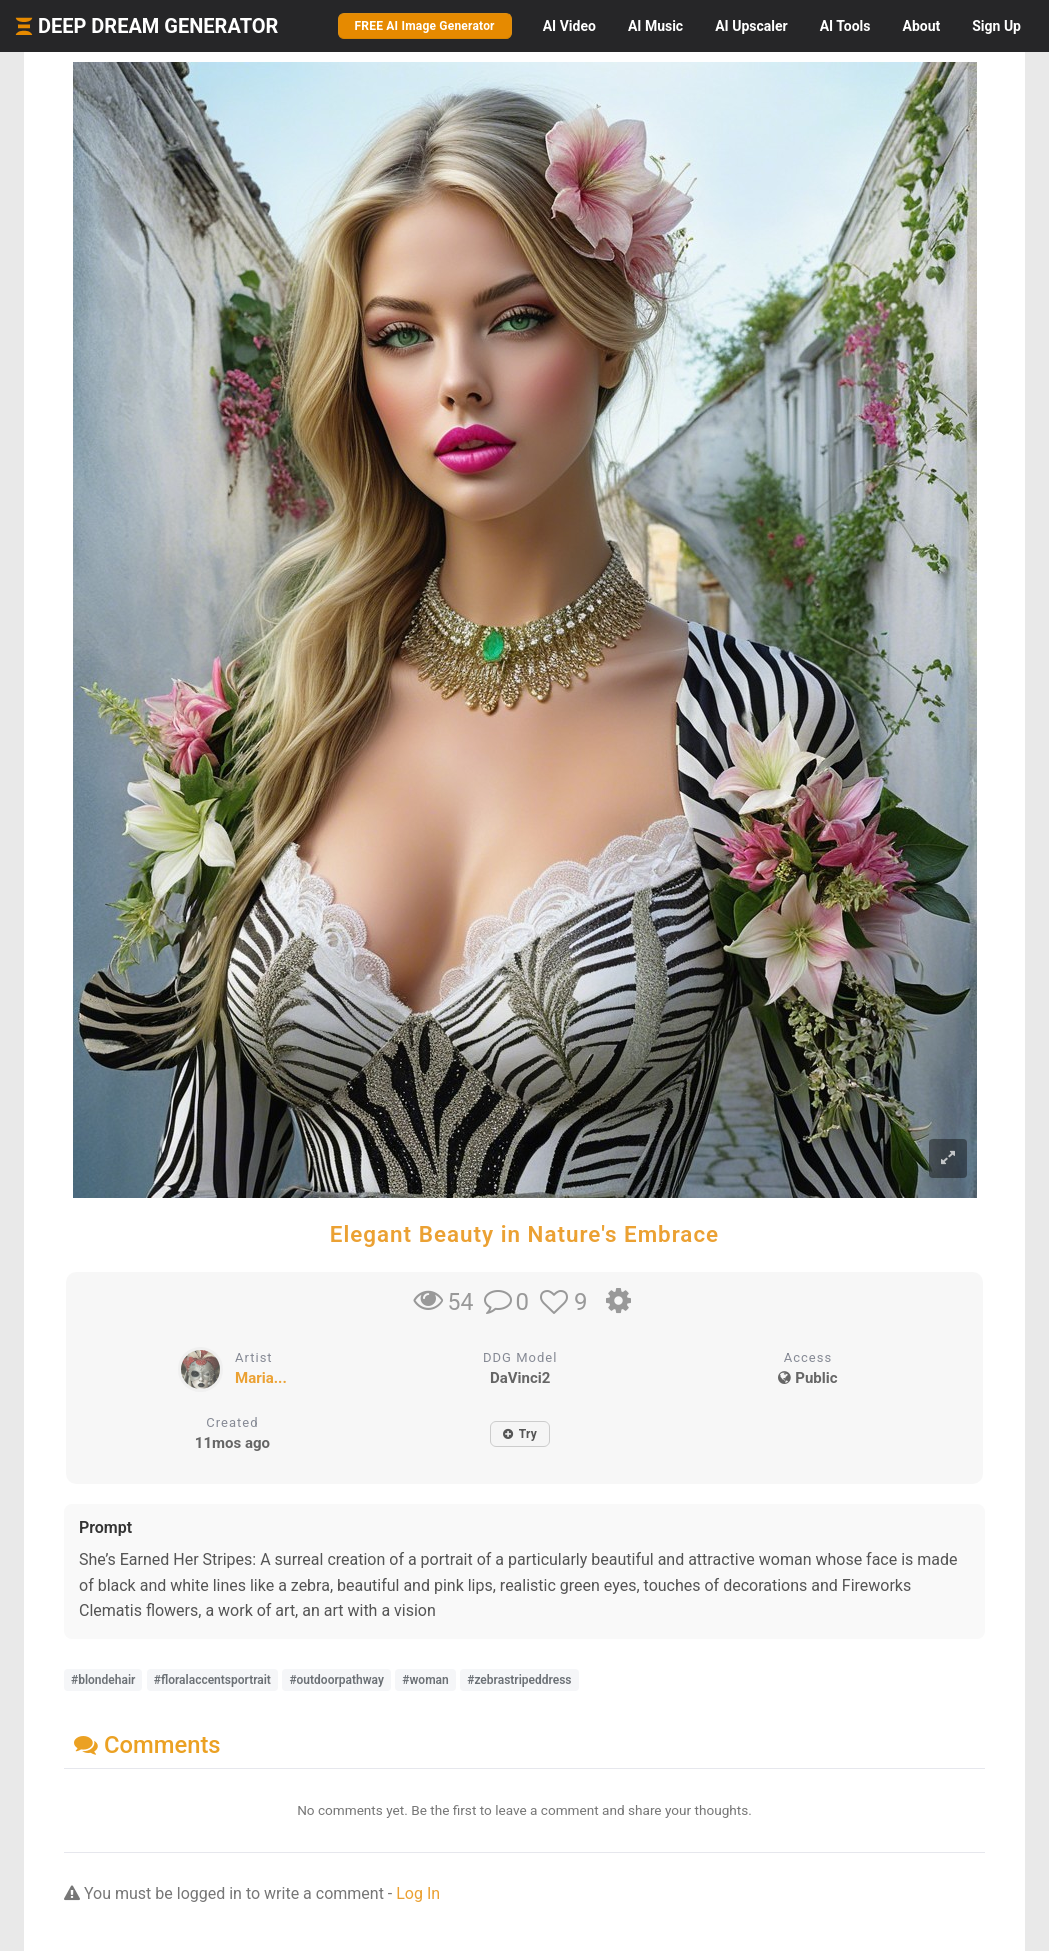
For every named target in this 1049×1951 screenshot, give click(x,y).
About (921, 26)
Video (569, 26)
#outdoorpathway (336, 1680)
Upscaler (751, 26)
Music (655, 26)
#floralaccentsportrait (212, 1680)
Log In (418, 1893)
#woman (425, 1680)
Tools (845, 26)
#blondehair (103, 1680)
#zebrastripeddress (519, 1680)
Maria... (261, 1378)
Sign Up (996, 26)
